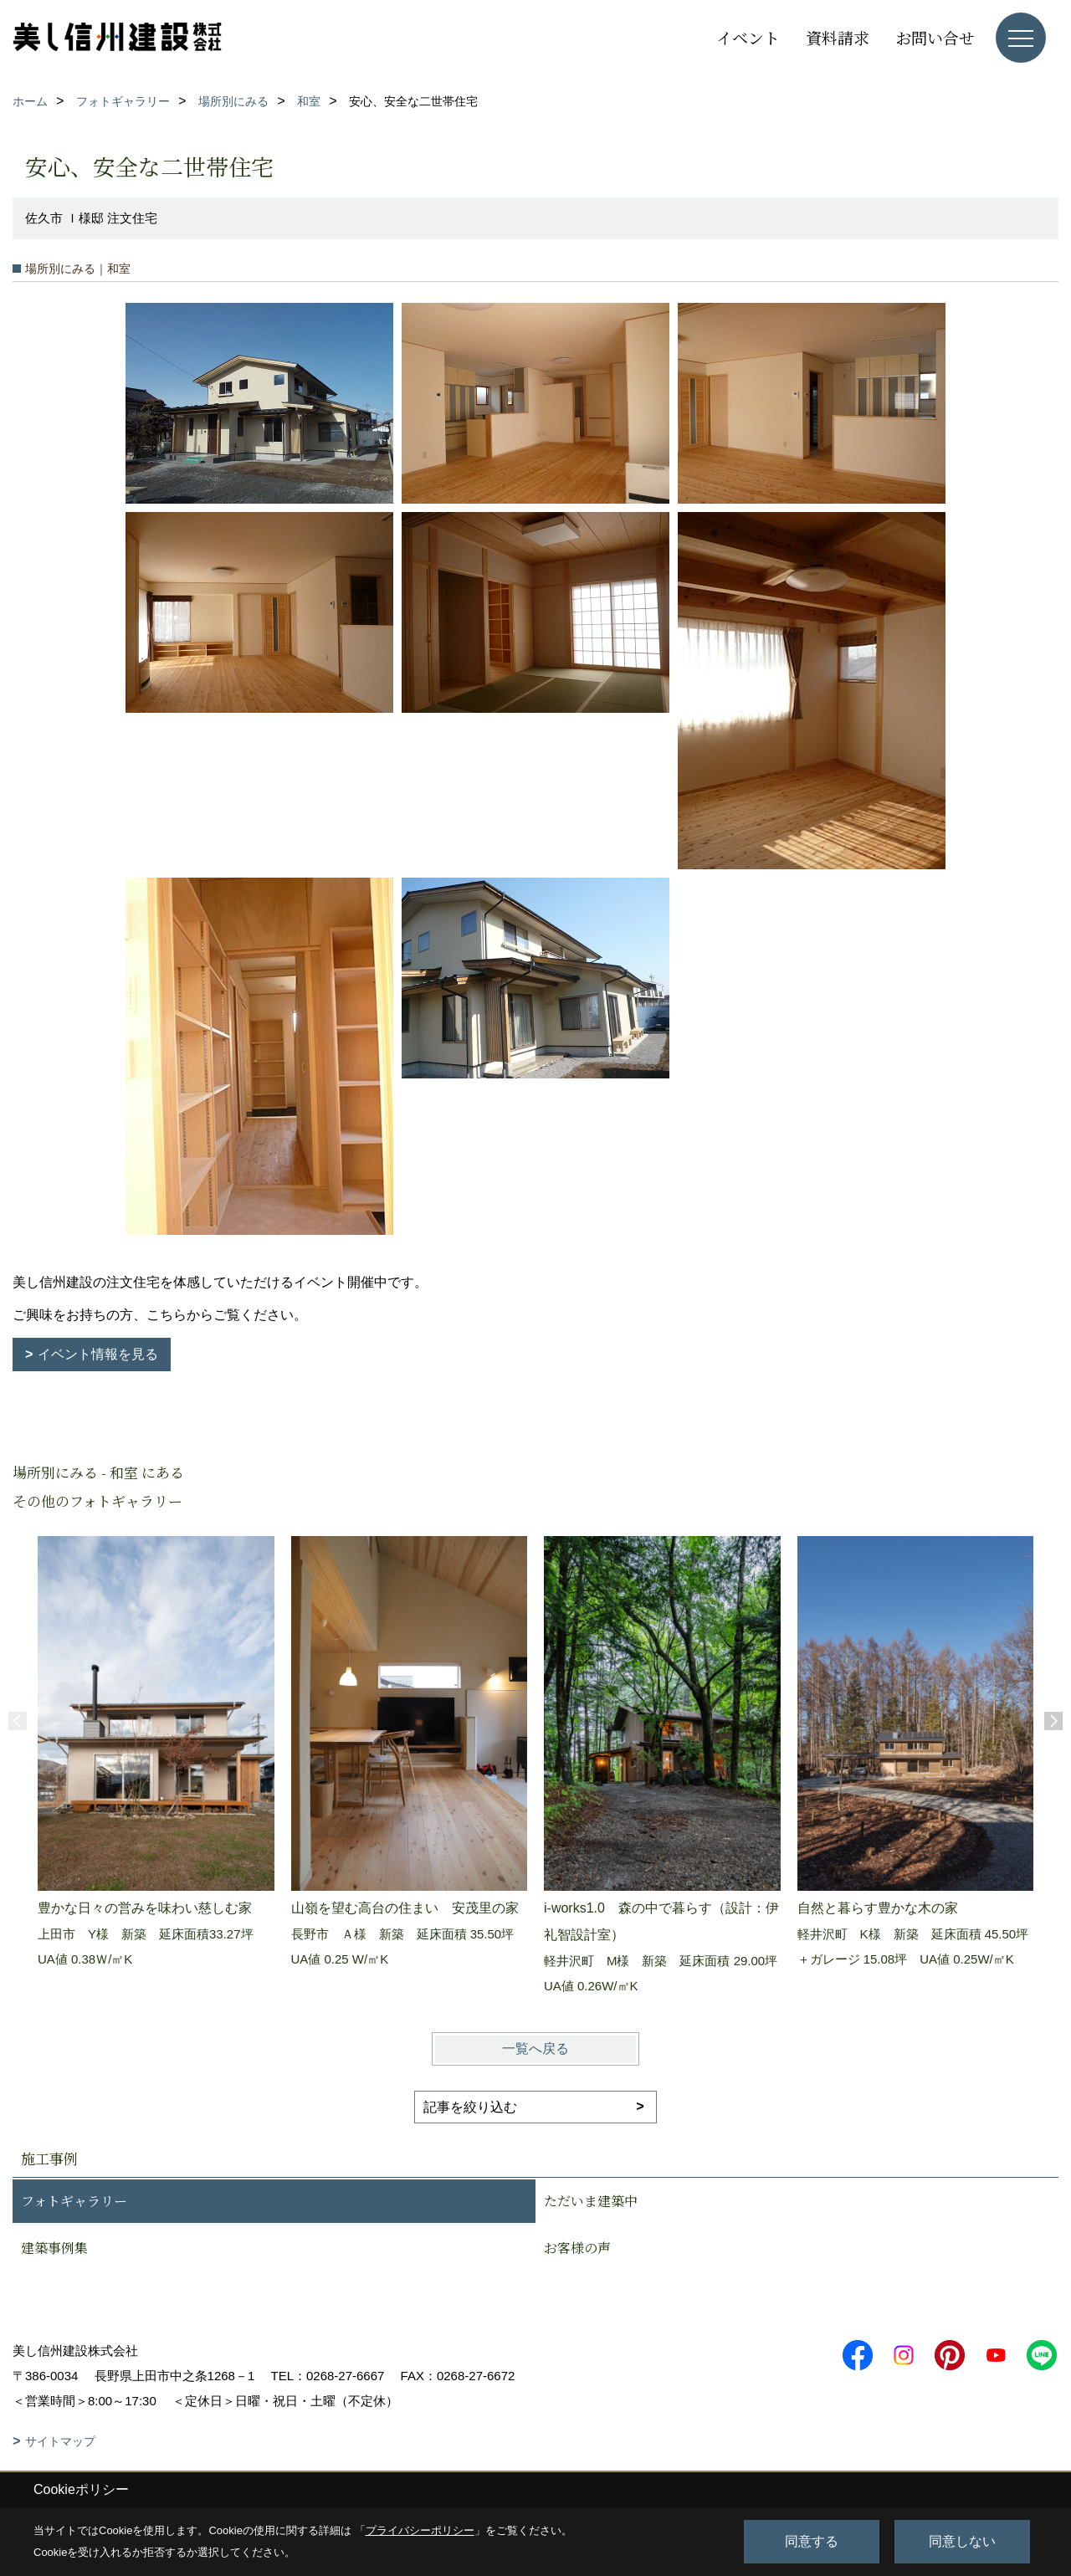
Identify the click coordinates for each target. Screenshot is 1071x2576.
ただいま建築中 (591, 2200)
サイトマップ (60, 2441)
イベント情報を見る (98, 1354)
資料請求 (837, 37)
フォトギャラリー (74, 2200)
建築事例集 (54, 2247)
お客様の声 (577, 2247)
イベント (748, 37)
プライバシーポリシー (420, 2530)
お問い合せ (935, 37)
